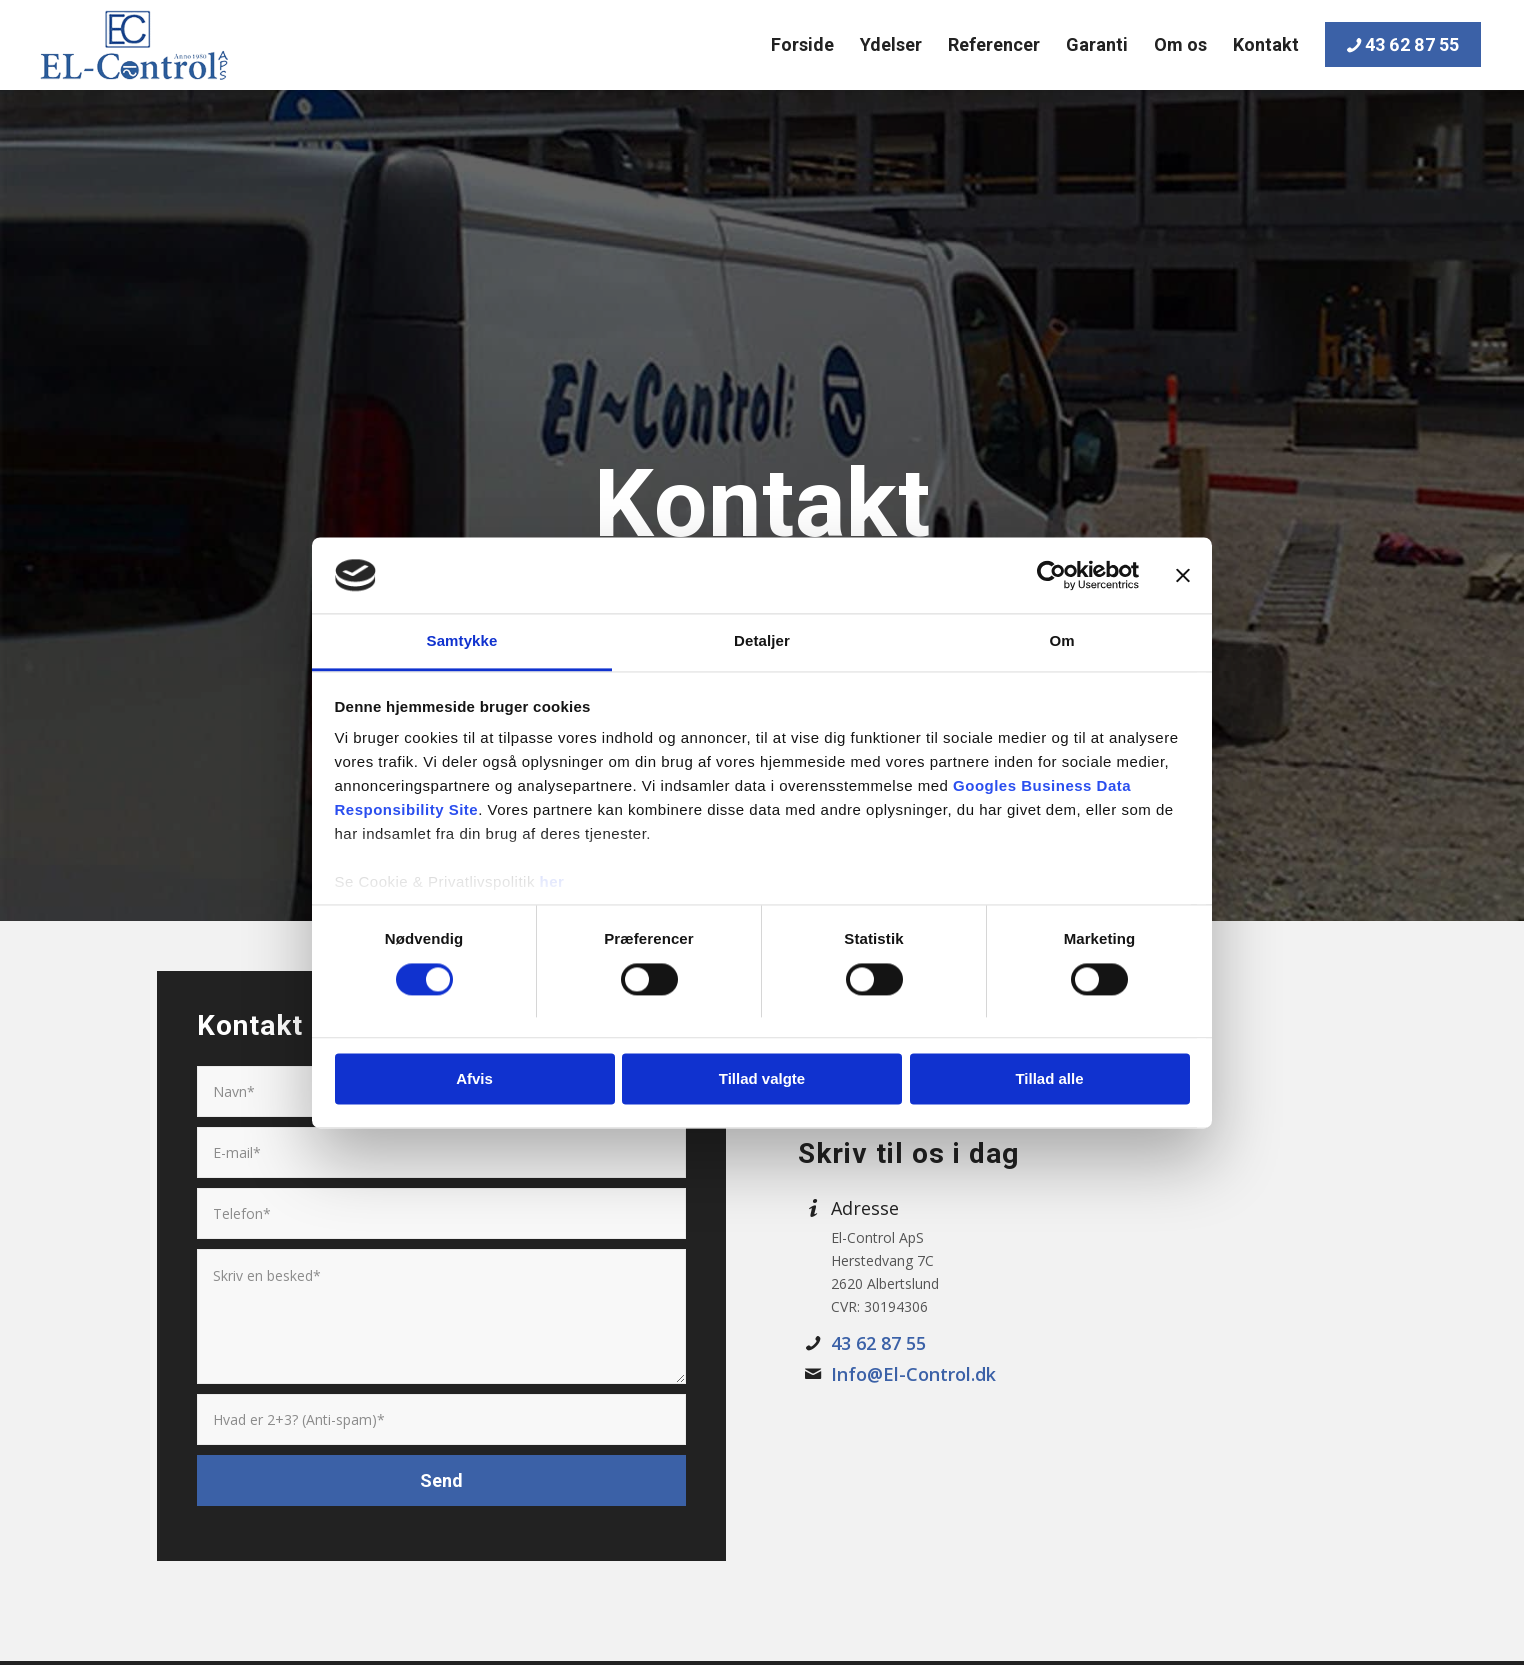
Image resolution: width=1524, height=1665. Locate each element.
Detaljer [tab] (762, 641)
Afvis (474, 1079)
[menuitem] (802, 45)
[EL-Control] (133, 45)
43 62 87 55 (878, 1343)
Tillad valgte (762, 1079)
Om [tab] (1061, 641)
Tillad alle (1049, 1079)
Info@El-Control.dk (913, 1374)
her (552, 882)
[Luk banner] (1183, 575)
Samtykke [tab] (462, 641)
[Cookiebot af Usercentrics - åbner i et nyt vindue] (1051, 575)
